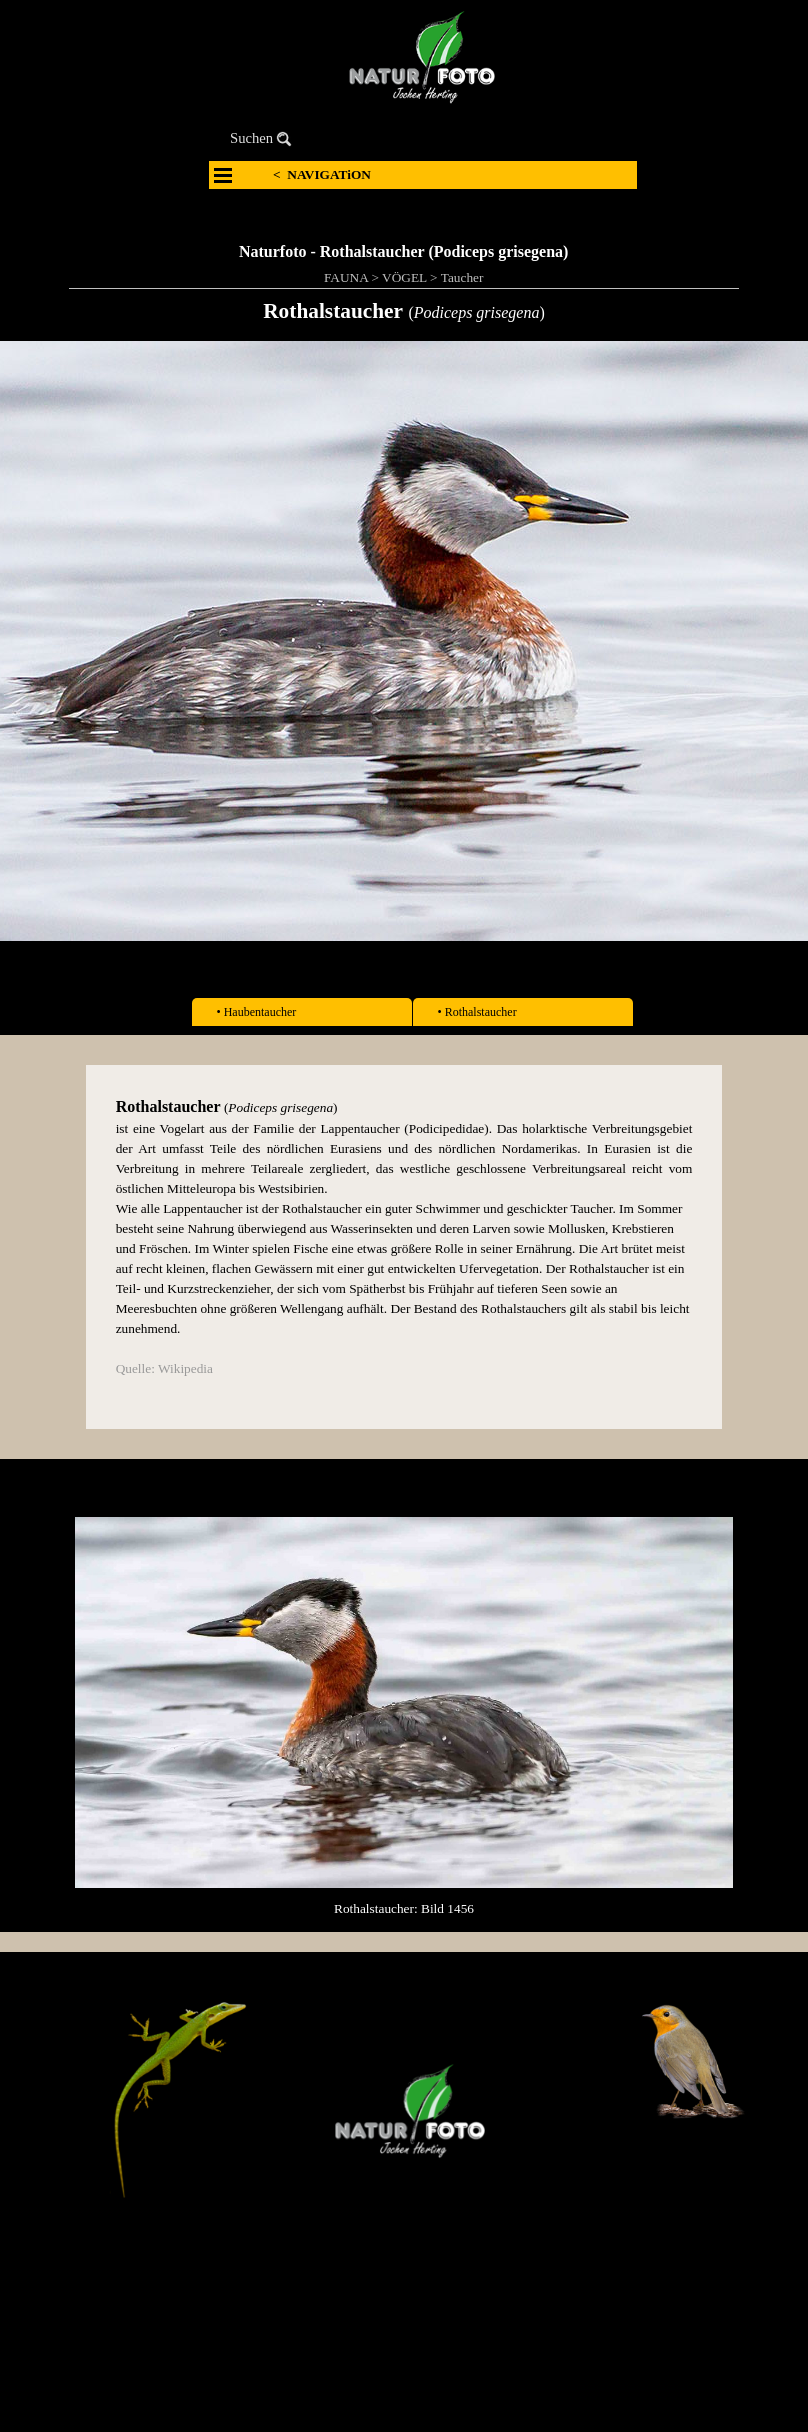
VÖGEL (404, 277)
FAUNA (346, 277)
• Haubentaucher (257, 1012)
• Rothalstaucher (477, 1012)
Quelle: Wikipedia (164, 1368)
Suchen (251, 138)
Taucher (462, 277)
